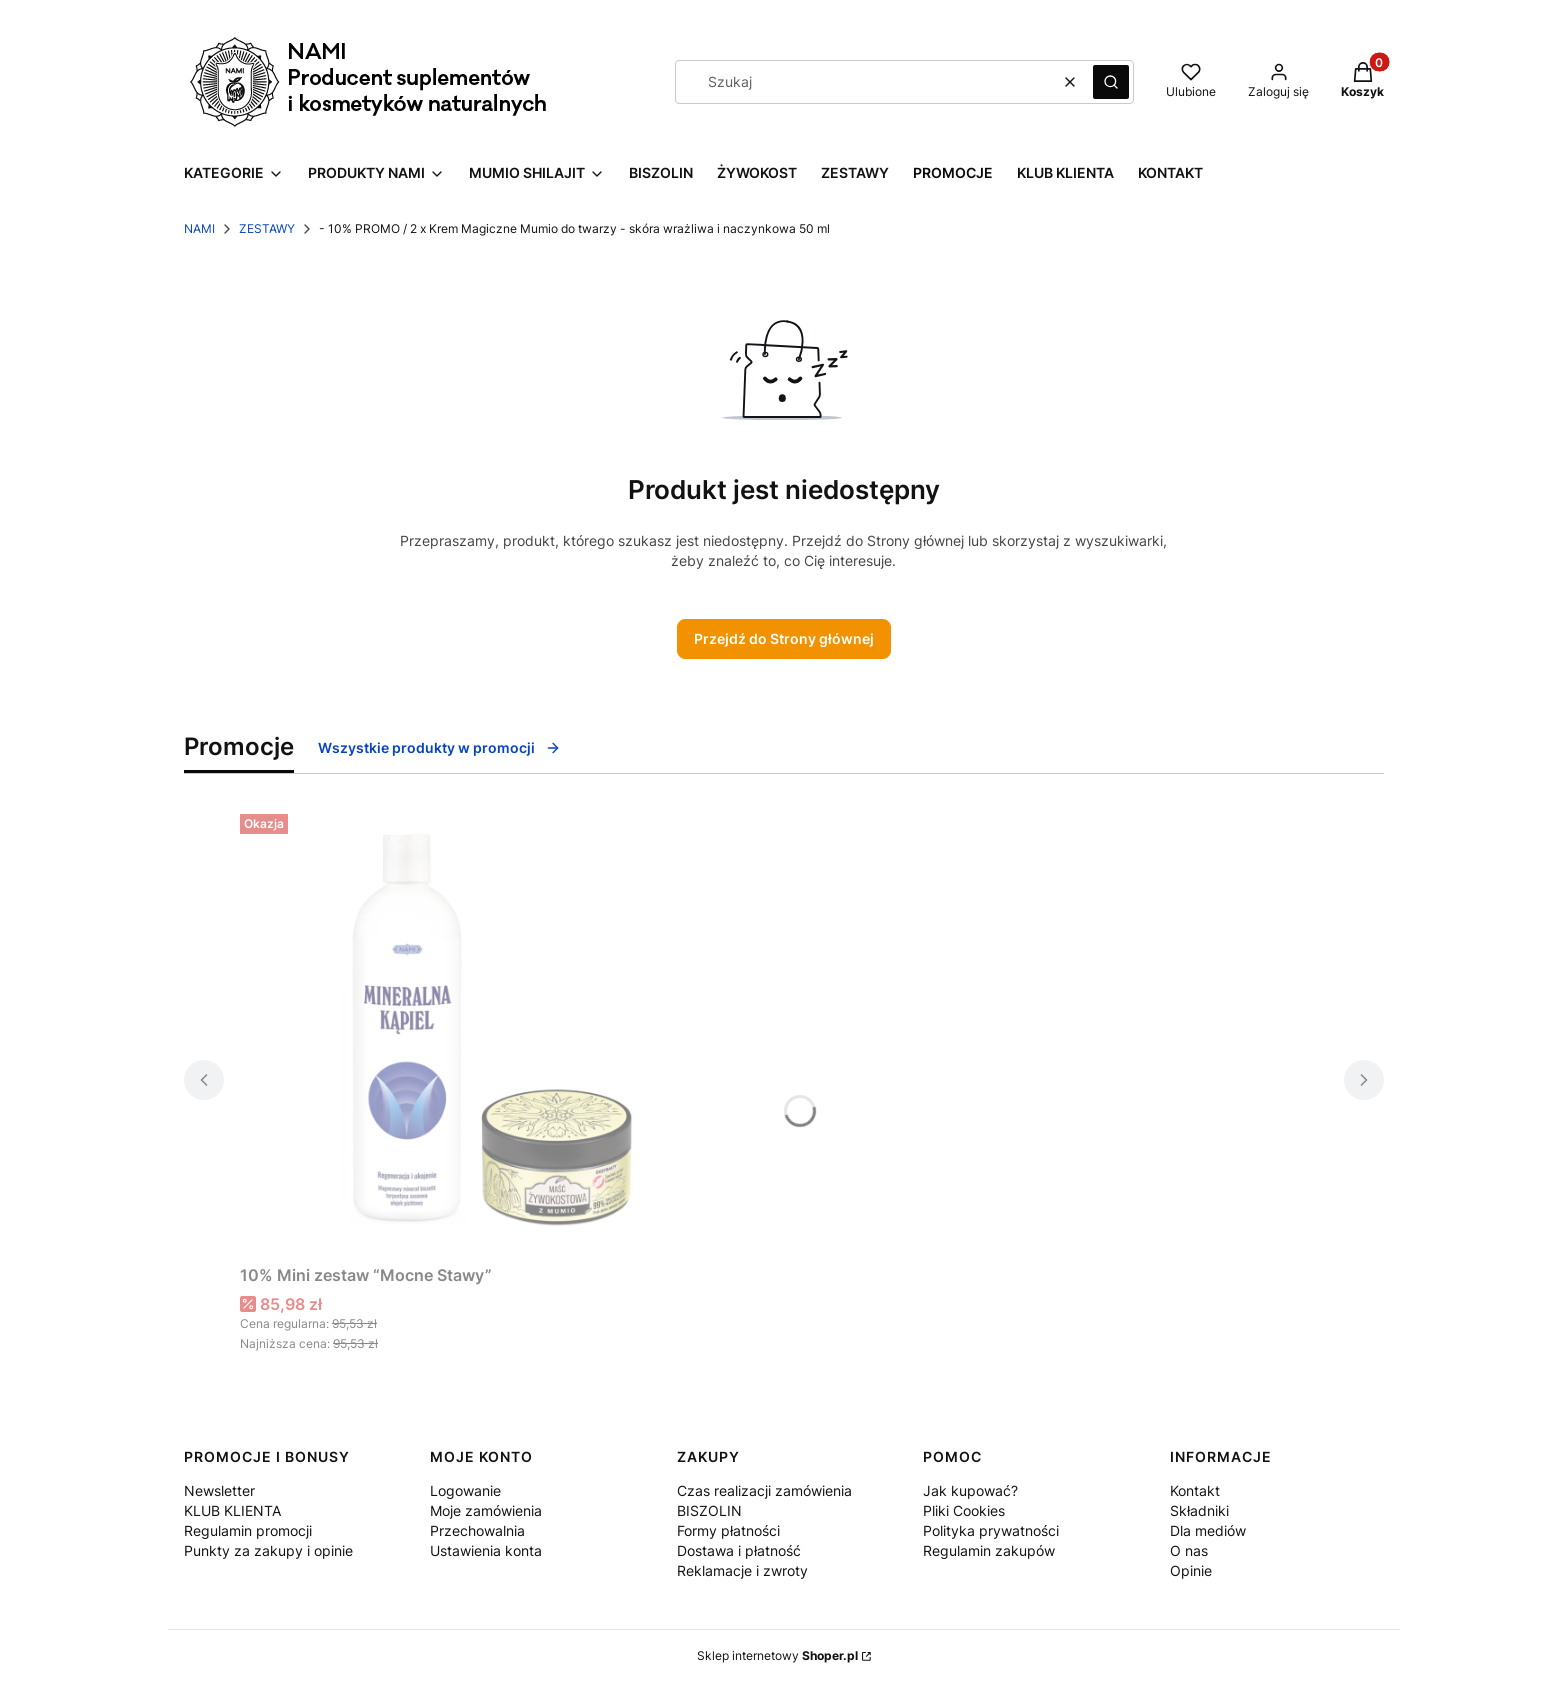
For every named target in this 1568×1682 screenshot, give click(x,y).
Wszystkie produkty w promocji (439, 747)
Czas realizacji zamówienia (764, 1490)
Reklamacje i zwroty (742, 1570)
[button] (1111, 82)
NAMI (199, 228)
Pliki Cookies (964, 1510)
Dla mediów (1208, 1530)
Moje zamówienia (486, 1510)
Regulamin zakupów (989, 1550)
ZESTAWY (267, 228)
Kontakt (1195, 1490)
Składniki (1199, 1510)
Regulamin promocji (248, 1530)
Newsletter (219, 1490)
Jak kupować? (970, 1490)
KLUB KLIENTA (232, 1510)
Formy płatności (728, 1530)
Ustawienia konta (486, 1550)
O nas (1189, 1550)
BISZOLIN (709, 1510)
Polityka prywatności (991, 1530)
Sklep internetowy (777, 1655)
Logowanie (465, 1490)
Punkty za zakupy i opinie (268, 1550)
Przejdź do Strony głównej (784, 638)
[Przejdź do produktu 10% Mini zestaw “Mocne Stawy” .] (490, 1031)
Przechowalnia (477, 1530)
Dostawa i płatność (739, 1550)
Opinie (1191, 1570)
